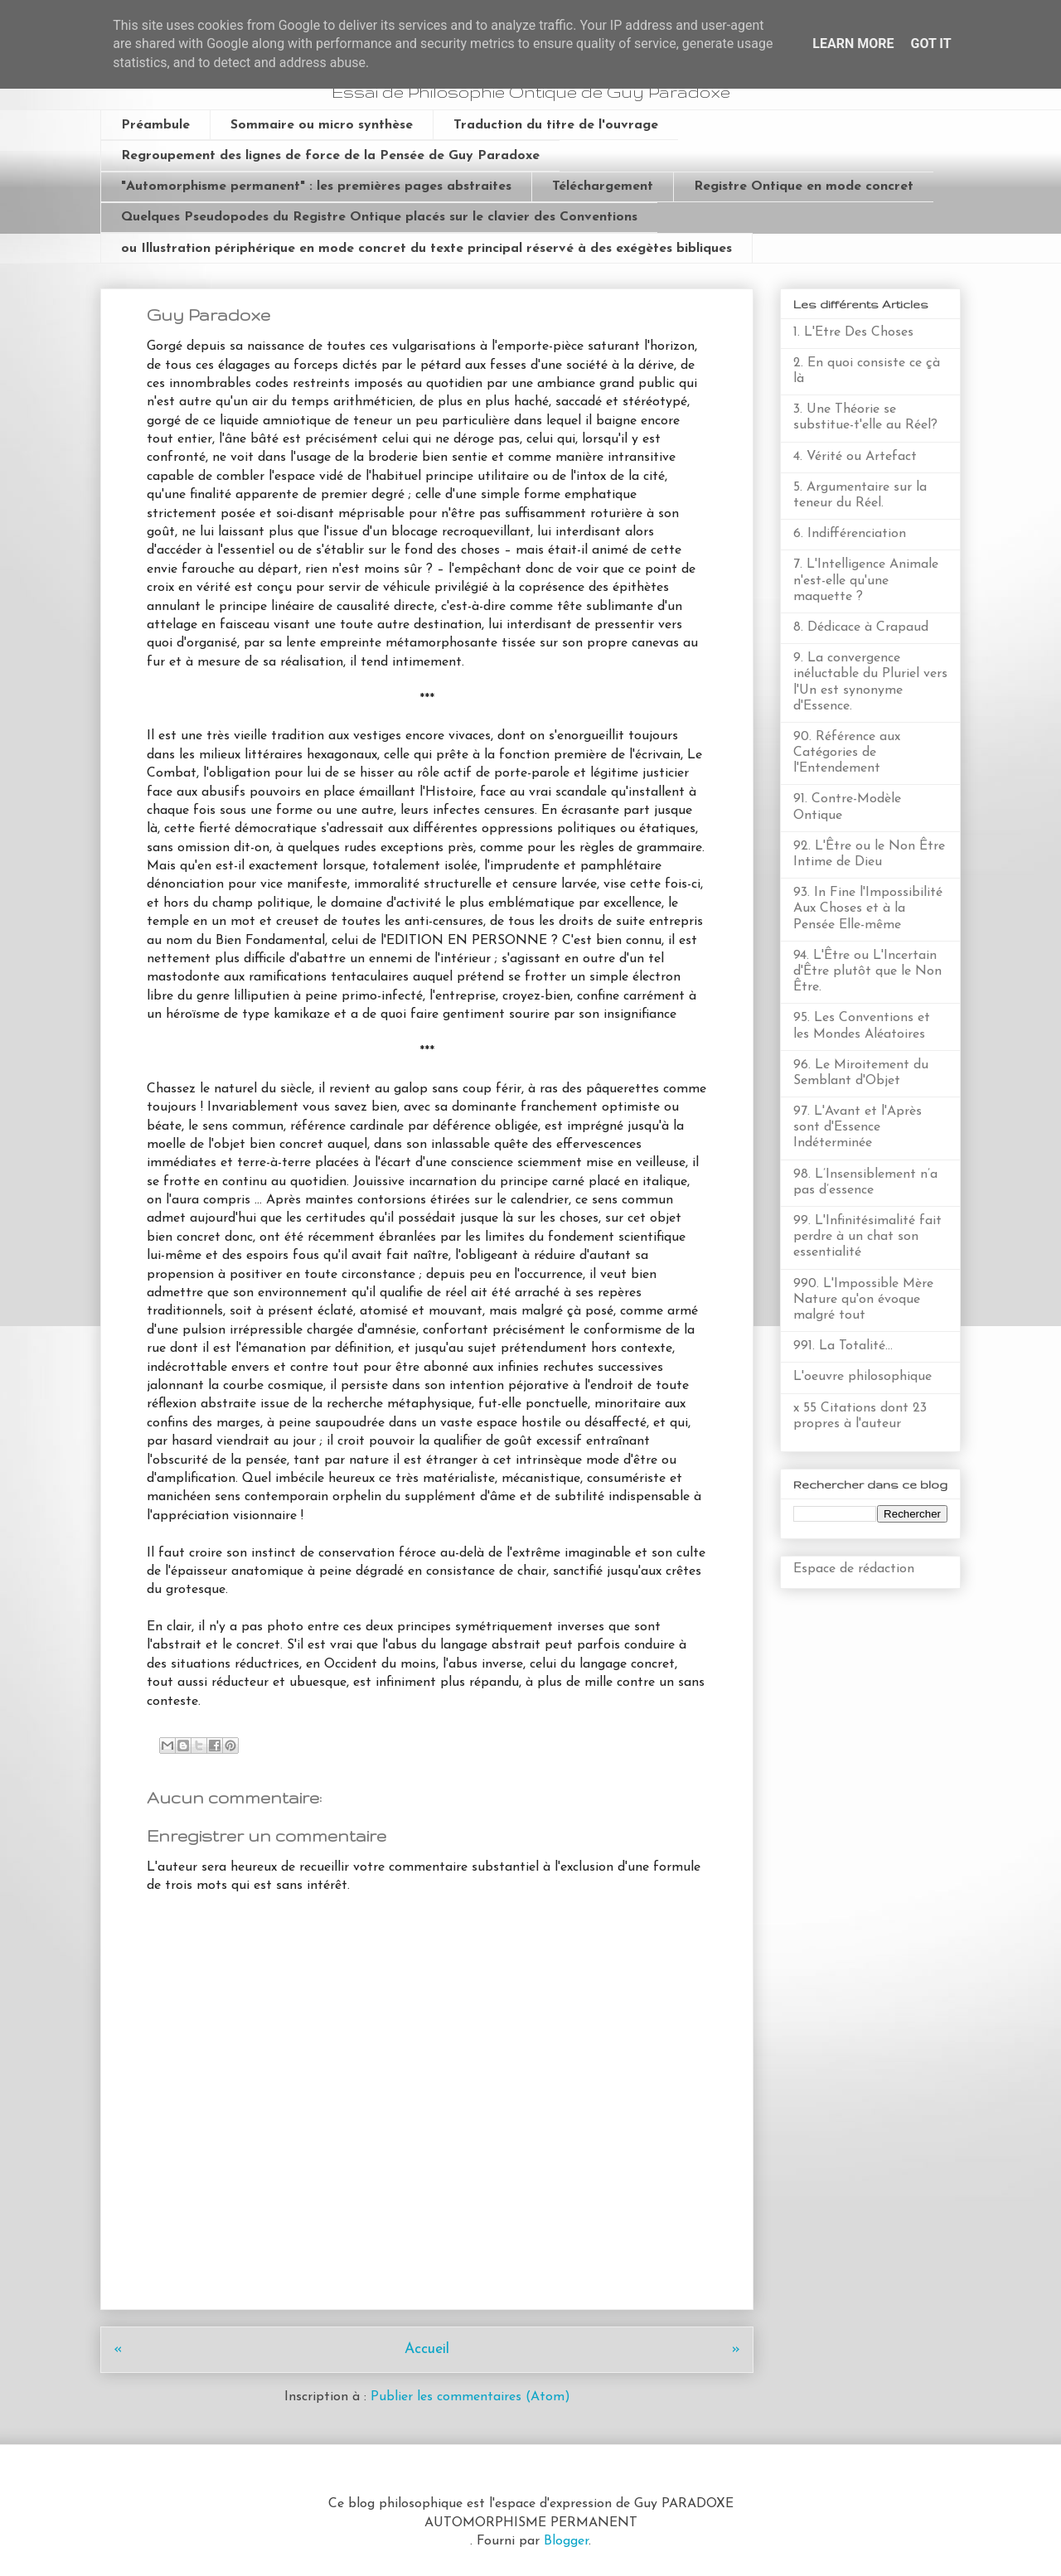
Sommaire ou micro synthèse (321, 125)
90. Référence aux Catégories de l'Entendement (846, 752)
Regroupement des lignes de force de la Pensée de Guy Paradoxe (330, 155)
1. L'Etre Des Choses (853, 332)
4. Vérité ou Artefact (855, 456)
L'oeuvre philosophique (862, 1376)
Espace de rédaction (853, 1569)
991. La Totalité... (843, 1346)
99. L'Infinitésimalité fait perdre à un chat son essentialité (867, 1236)
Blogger (566, 2541)
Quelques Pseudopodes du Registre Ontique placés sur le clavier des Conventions (379, 217)
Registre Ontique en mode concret (803, 186)
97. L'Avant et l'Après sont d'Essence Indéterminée (857, 1127)
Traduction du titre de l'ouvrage (555, 125)
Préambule (155, 125)
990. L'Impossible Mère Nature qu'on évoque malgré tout (863, 1299)
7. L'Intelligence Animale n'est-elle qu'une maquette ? (865, 580)
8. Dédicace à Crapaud (860, 627)
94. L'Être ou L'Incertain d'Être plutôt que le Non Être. (867, 971)
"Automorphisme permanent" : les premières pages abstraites (316, 186)
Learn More (853, 43)
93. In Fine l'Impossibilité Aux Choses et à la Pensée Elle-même (867, 908)
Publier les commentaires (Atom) (470, 2397)
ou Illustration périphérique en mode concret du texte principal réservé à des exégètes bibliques (426, 248)
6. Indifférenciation (849, 533)
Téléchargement (602, 186)
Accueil (427, 2349)
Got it (930, 43)
